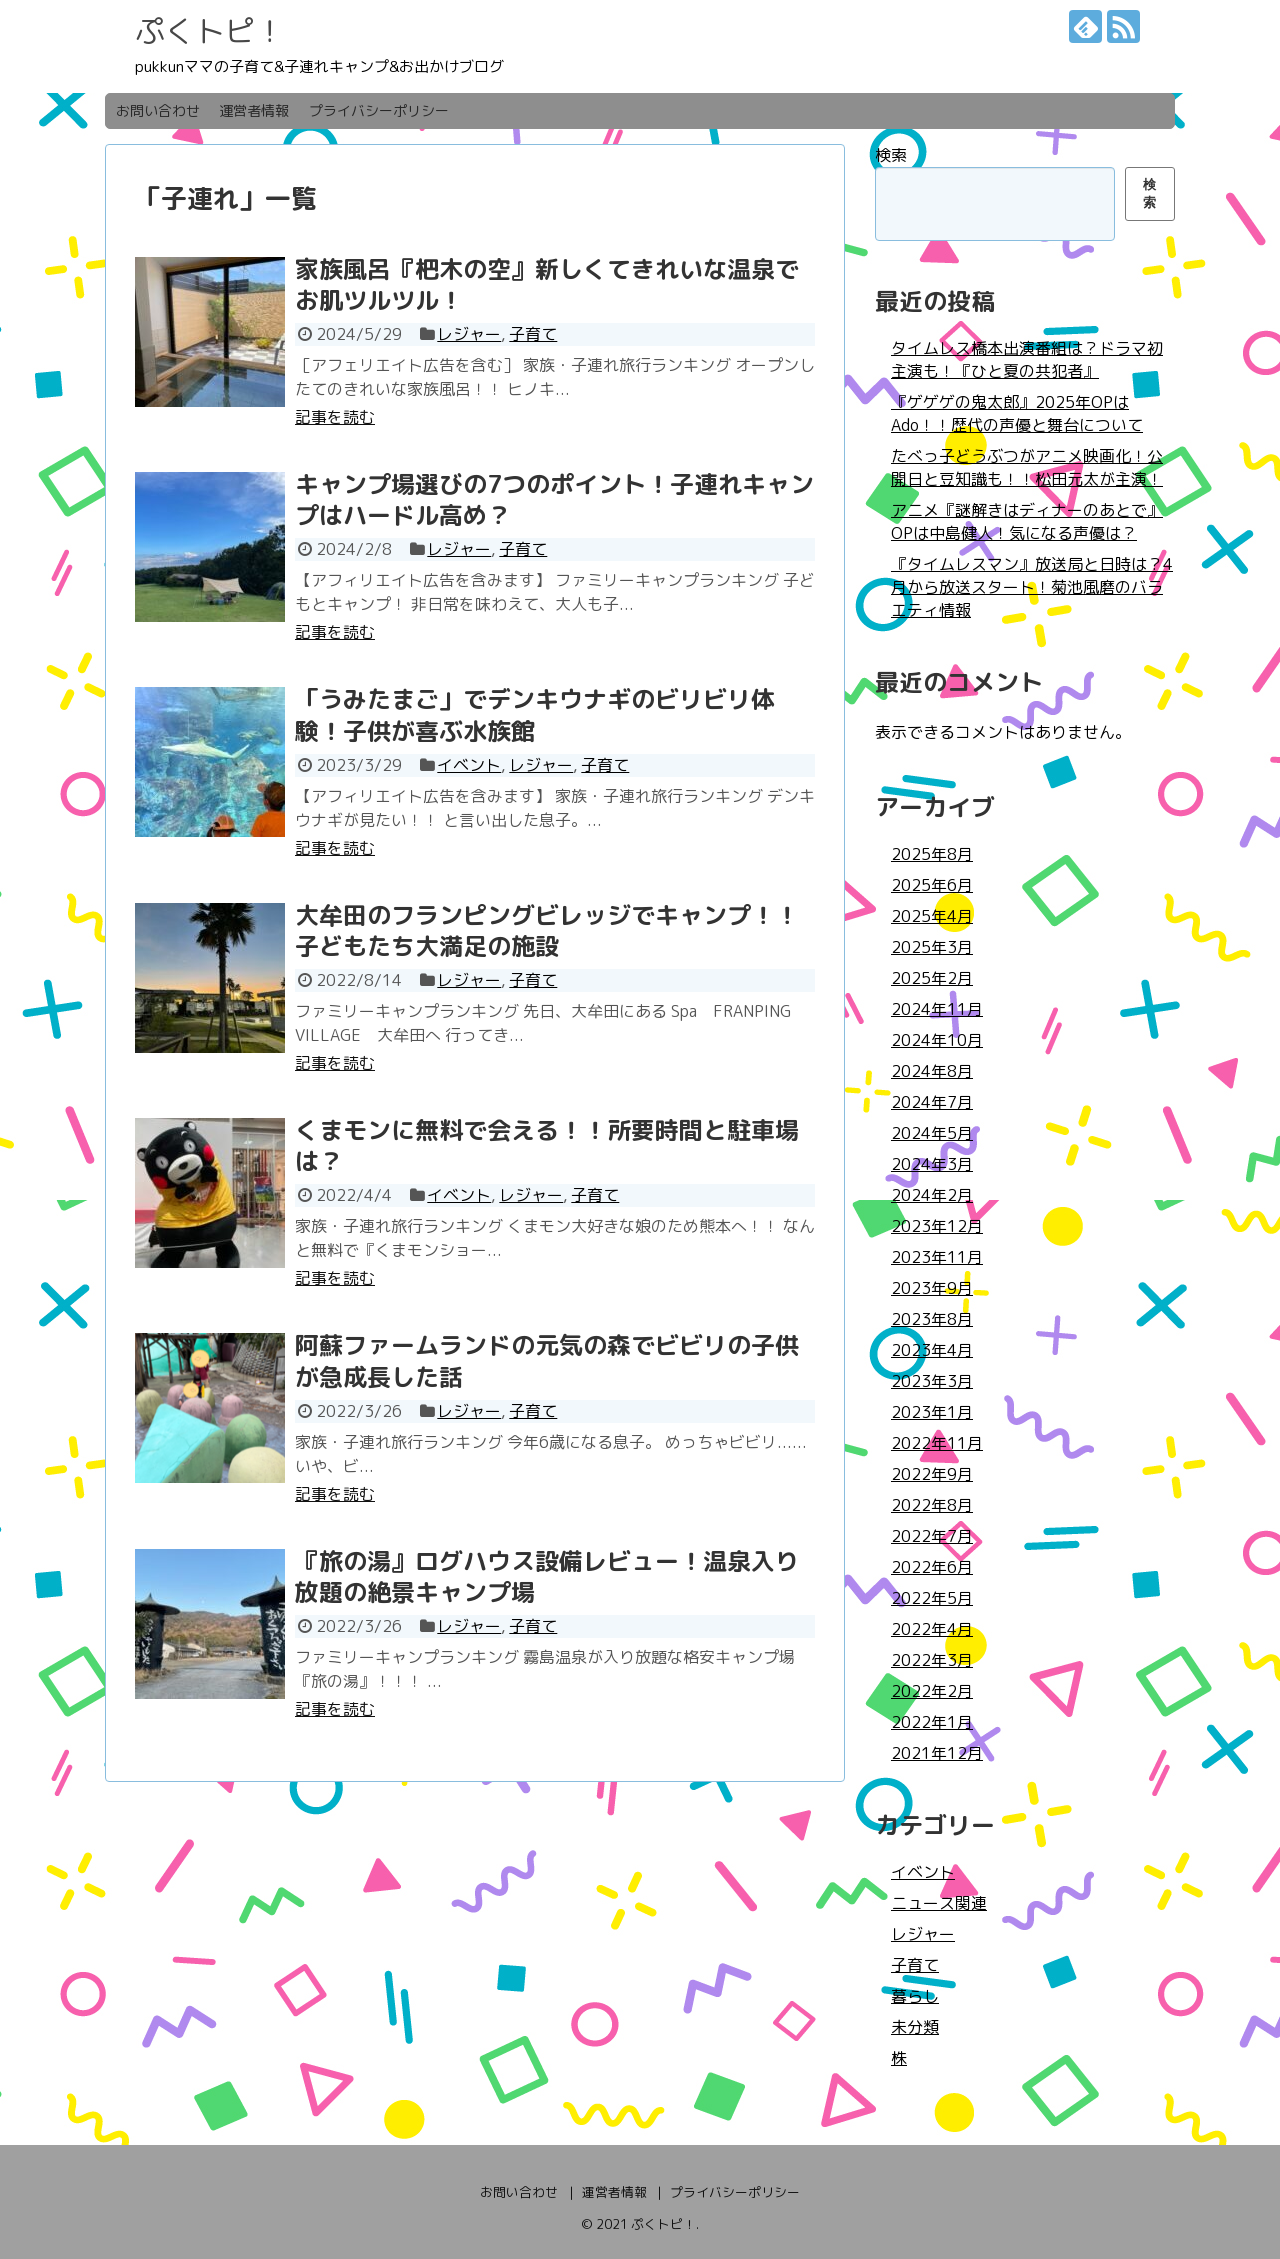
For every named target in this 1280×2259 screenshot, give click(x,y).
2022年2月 (932, 1691)
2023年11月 (937, 1257)
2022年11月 (937, 1443)
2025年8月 (932, 854)
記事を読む (335, 417)
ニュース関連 (939, 1903)
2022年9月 (932, 1474)
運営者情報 (254, 110)
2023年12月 (937, 1226)
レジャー (469, 334)
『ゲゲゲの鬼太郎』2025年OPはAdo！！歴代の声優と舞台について (1017, 413)
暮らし (915, 1996)
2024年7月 (932, 1102)
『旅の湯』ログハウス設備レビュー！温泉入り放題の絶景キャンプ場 (547, 1576)
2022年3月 (932, 1660)
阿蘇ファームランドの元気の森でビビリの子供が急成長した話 (547, 1360)
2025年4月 (932, 916)
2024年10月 (937, 1040)
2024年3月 (932, 1164)
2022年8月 (932, 1505)
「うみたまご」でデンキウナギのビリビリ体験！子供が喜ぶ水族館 (535, 714)
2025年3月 (932, 947)
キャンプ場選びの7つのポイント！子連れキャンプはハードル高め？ (554, 499)
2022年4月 (932, 1629)
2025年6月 (932, 885)
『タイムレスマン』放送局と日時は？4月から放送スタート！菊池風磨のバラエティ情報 (1032, 587)
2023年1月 (932, 1412)
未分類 (915, 2027)
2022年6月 (932, 1567)
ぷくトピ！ (210, 31)
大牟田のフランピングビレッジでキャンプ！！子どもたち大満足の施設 (547, 930)
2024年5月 (932, 1133)
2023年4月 (932, 1350)
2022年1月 (932, 1722)
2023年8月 (932, 1319)
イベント (469, 765)
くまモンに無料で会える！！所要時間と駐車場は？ (547, 1145)
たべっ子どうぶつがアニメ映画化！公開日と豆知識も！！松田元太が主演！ (1027, 467)
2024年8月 (932, 1071)
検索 (891, 155)
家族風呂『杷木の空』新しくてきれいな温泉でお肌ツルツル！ (547, 284)
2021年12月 (937, 1753)
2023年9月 (932, 1288)
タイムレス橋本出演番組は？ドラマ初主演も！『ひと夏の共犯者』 (1027, 359)
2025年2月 (932, 978)
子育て (533, 334)
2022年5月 (932, 1598)
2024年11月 (937, 1009)
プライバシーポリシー (379, 110)
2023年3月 (932, 1381)
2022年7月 (932, 1536)
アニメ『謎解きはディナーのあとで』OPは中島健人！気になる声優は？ (1027, 521)
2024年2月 (932, 1195)
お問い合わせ (158, 110)
